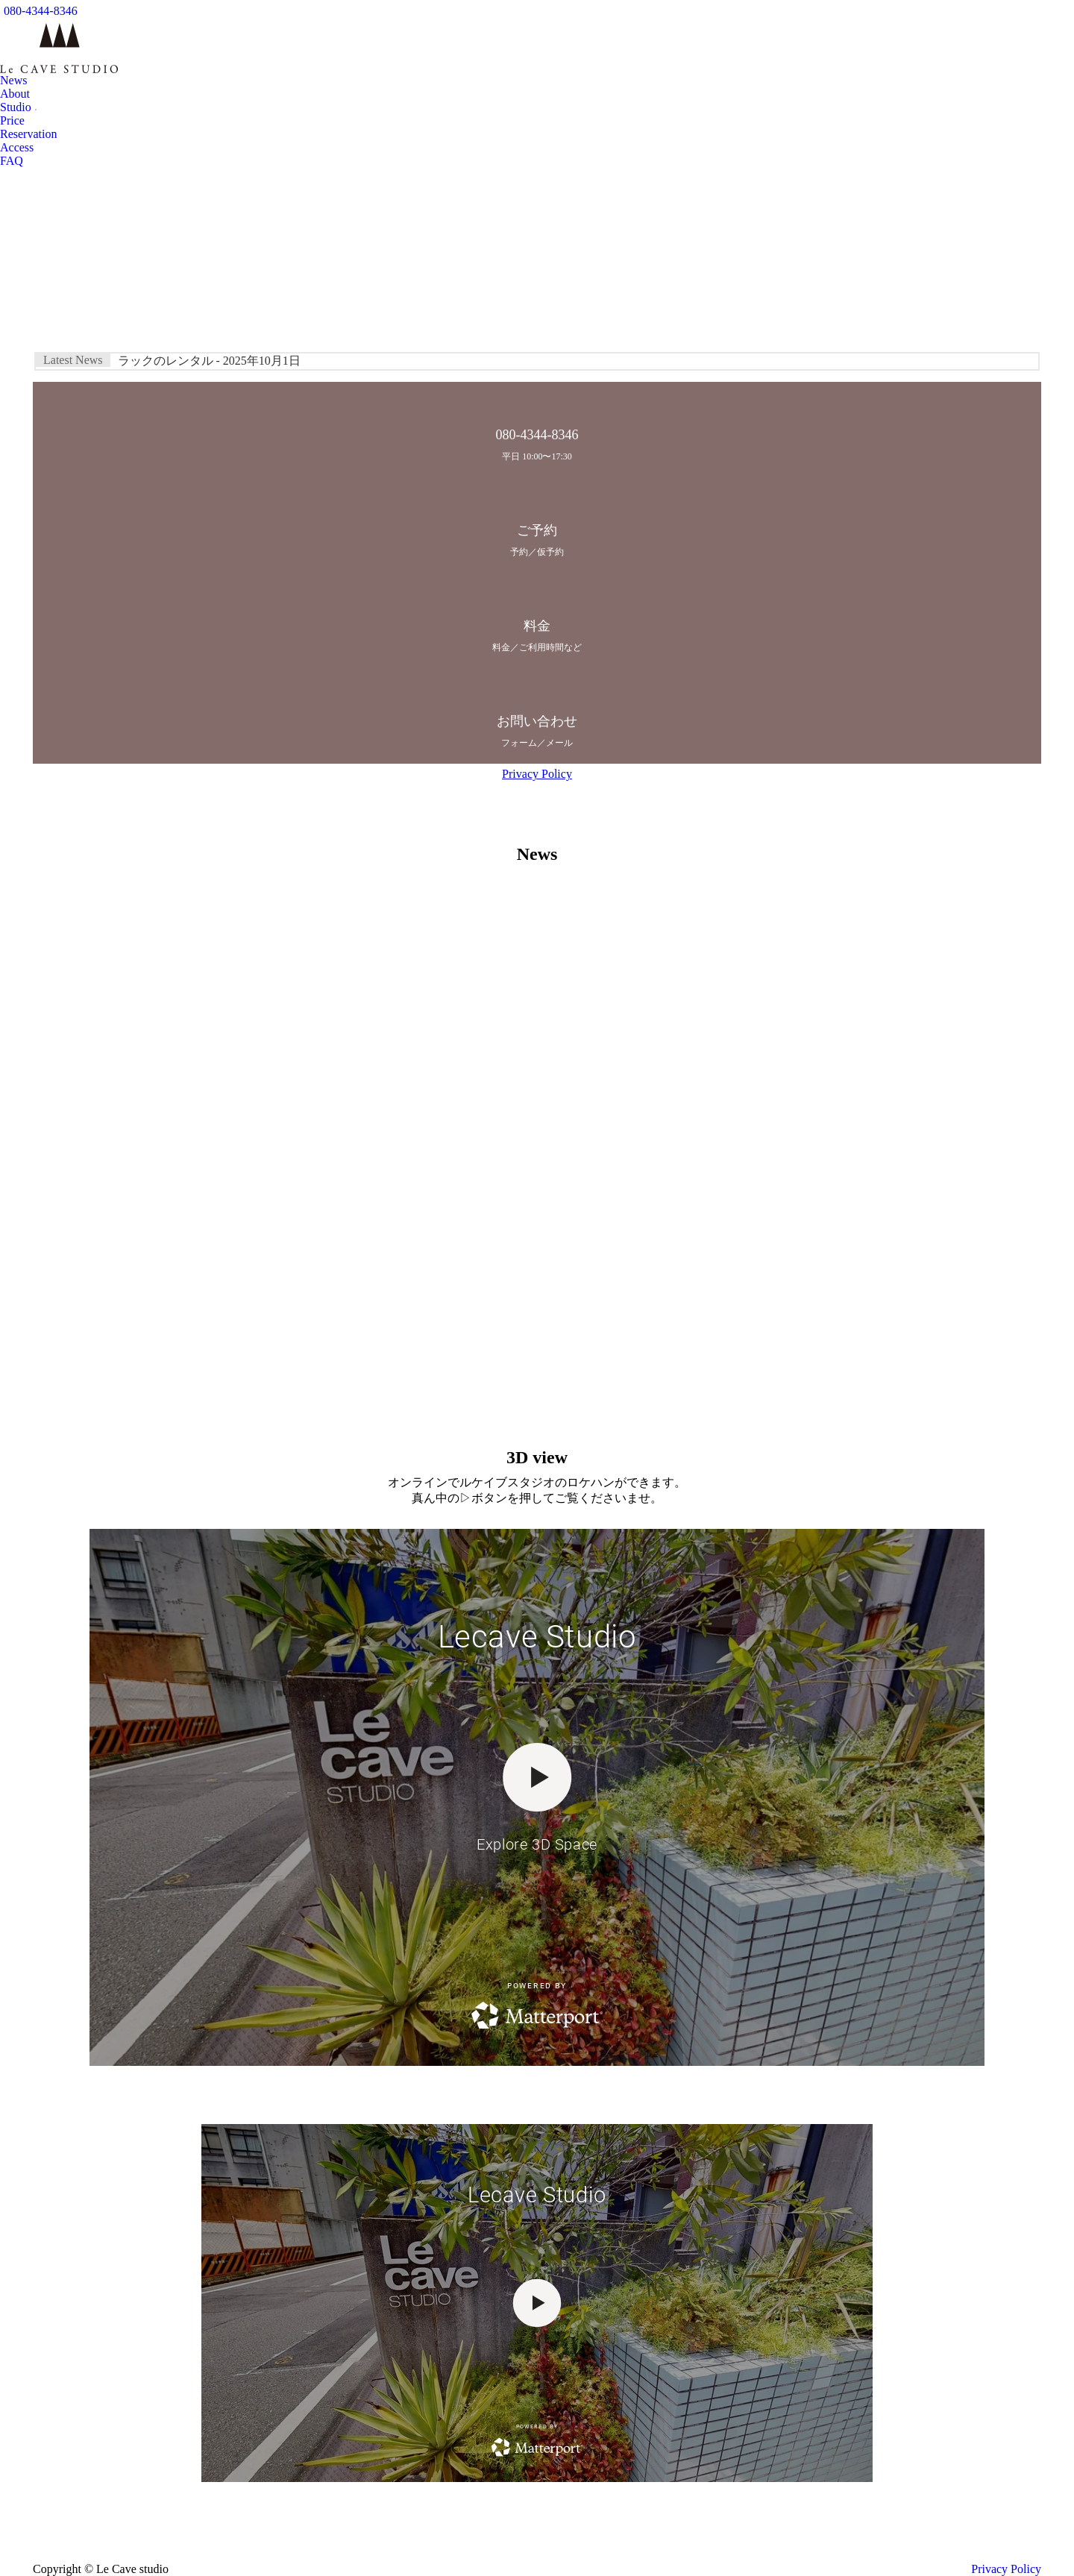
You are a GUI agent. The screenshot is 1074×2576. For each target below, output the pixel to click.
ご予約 (537, 530)
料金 (537, 625)
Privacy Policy (537, 773)
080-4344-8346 (41, 10)
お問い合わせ (537, 721)
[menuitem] (13, 80)
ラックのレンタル (209, 360)
